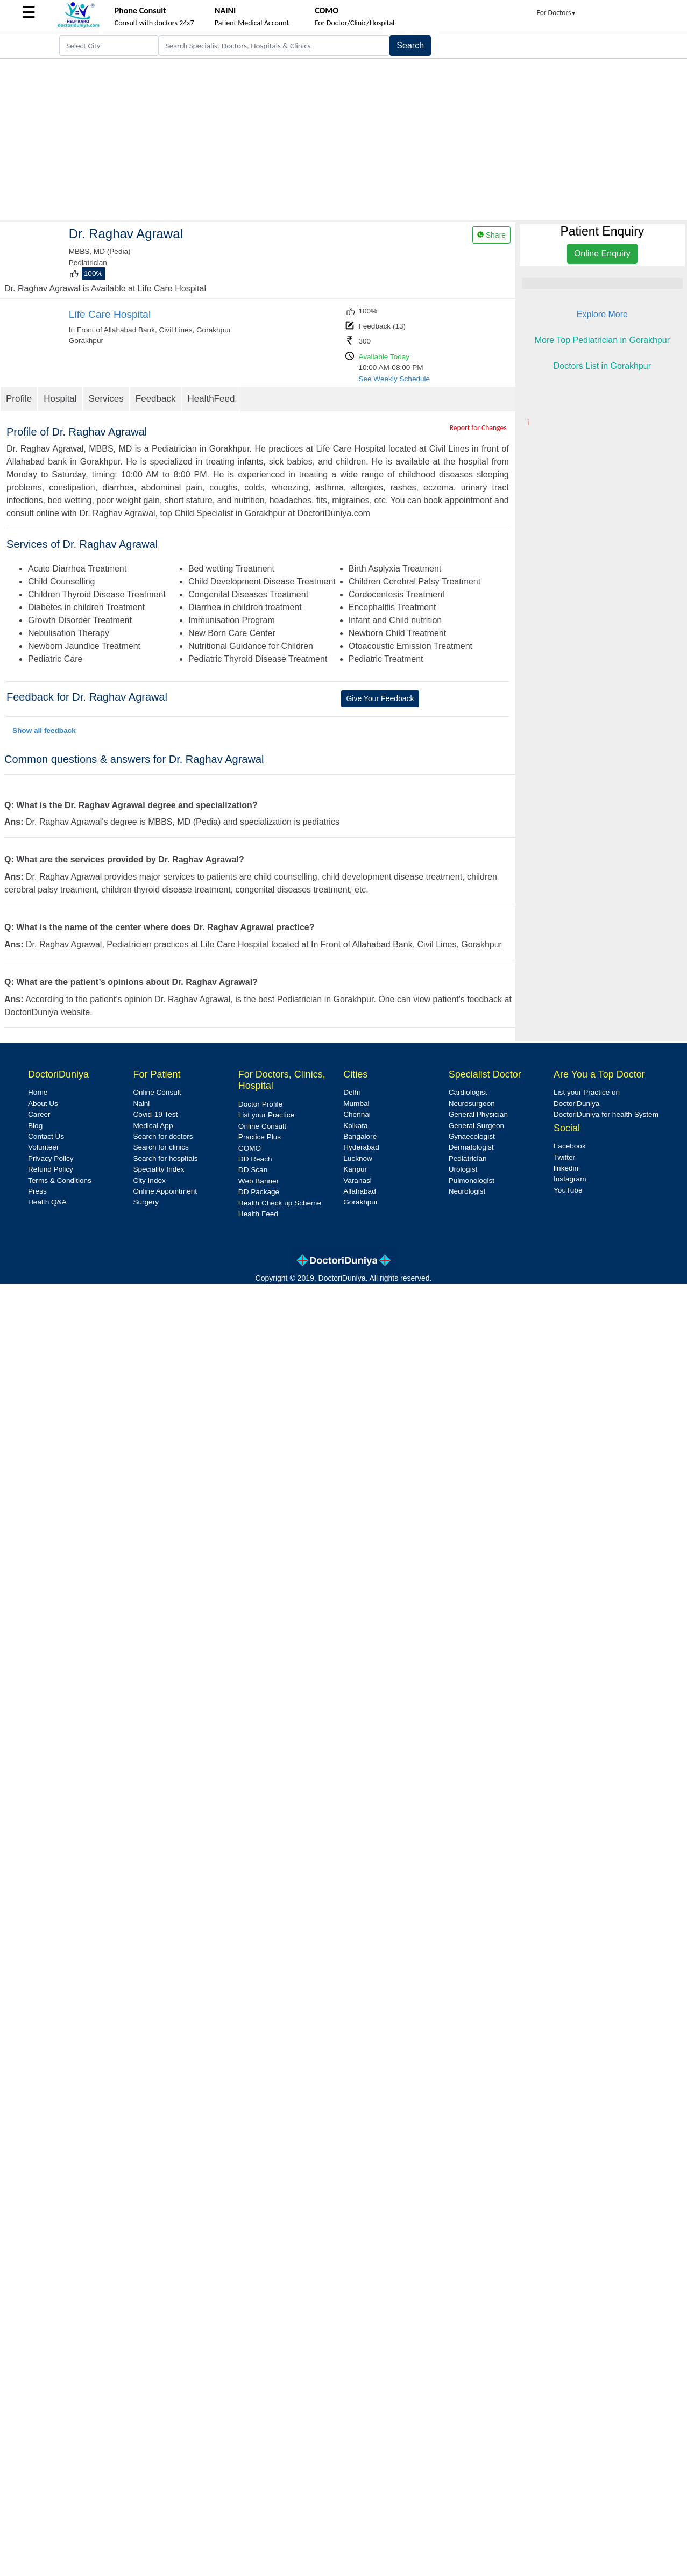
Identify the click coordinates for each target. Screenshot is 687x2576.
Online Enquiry (602, 253)
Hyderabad (361, 1147)
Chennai (357, 1114)
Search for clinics (161, 1147)
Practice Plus (259, 1137)
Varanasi (357, 1180)
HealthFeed (211, 399)
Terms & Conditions (59, 1180)
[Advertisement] (344, 139)
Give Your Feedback (380, 698)
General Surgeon (477, 1126)
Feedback (156, 399)
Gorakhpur (360, 1202)
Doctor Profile (260, 1104)
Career (39, 1114)
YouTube (568, 1190)
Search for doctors (163, 1136)
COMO (249, 1148)
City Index (149, 1180)
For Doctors (557, 12)
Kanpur (355, 1169)
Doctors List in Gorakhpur (602, 365)
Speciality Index (158, 1169)
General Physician (478, 1114)
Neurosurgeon (472, 1104)
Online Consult (157, 1092)
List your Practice (266, 1115)
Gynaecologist (472, 1136)
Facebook (570, 1146)
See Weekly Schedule (394, 379)
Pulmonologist (471, 1180)
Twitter (564, 1157)
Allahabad (359, 1191)
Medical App (153, 1126)
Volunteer (43, 1147)
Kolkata (355, 1126)
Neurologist (467, 1191)
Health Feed (258, 1214)
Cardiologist (468, 1092)
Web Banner (258, 1181)
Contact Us (46, 1136)
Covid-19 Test (155, 1114)
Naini (141, 1104)
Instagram (570, 1179)
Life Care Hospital (110, 314)
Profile (19, 399)
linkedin (566, 1168)
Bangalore (360, 1136)
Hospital (60, 399)
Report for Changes (478, 427)
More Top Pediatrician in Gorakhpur (602, 340)
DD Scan (252, 1170)
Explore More (602, 314)
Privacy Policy (51, 1158)
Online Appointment (165, 1191)
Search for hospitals (165, 1158)
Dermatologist (471, 1147)
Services (106, 399)
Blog (35, 1126)
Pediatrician (468, 1158)
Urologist (463, 1169)
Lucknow (357, 1158)
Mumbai (356, 1104)
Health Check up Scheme (279, 1203)
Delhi (351, 1092)
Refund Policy (50, 1169)
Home (37, 1092)
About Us (43, 1104)
